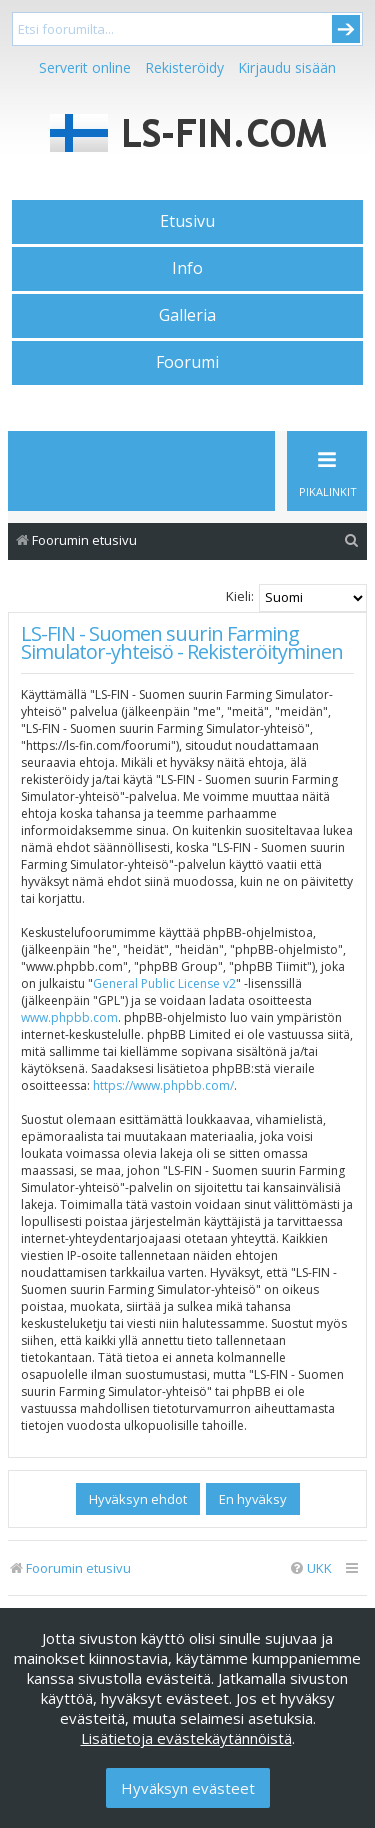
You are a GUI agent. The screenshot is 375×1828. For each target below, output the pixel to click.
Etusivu (187, 221)
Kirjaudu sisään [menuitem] (287, 67)
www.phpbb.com (69, 1017)
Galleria (187, 315)
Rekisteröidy (184, 67)
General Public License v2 (164, 983)
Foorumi (187, 362)
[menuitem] (352, 540)
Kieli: (240, 596)
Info (187, 268)
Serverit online (85, 67)
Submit (346, 29)
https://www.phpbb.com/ (163, 1085)
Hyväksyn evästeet (188, 1788)
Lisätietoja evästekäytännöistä (186, 1738)
